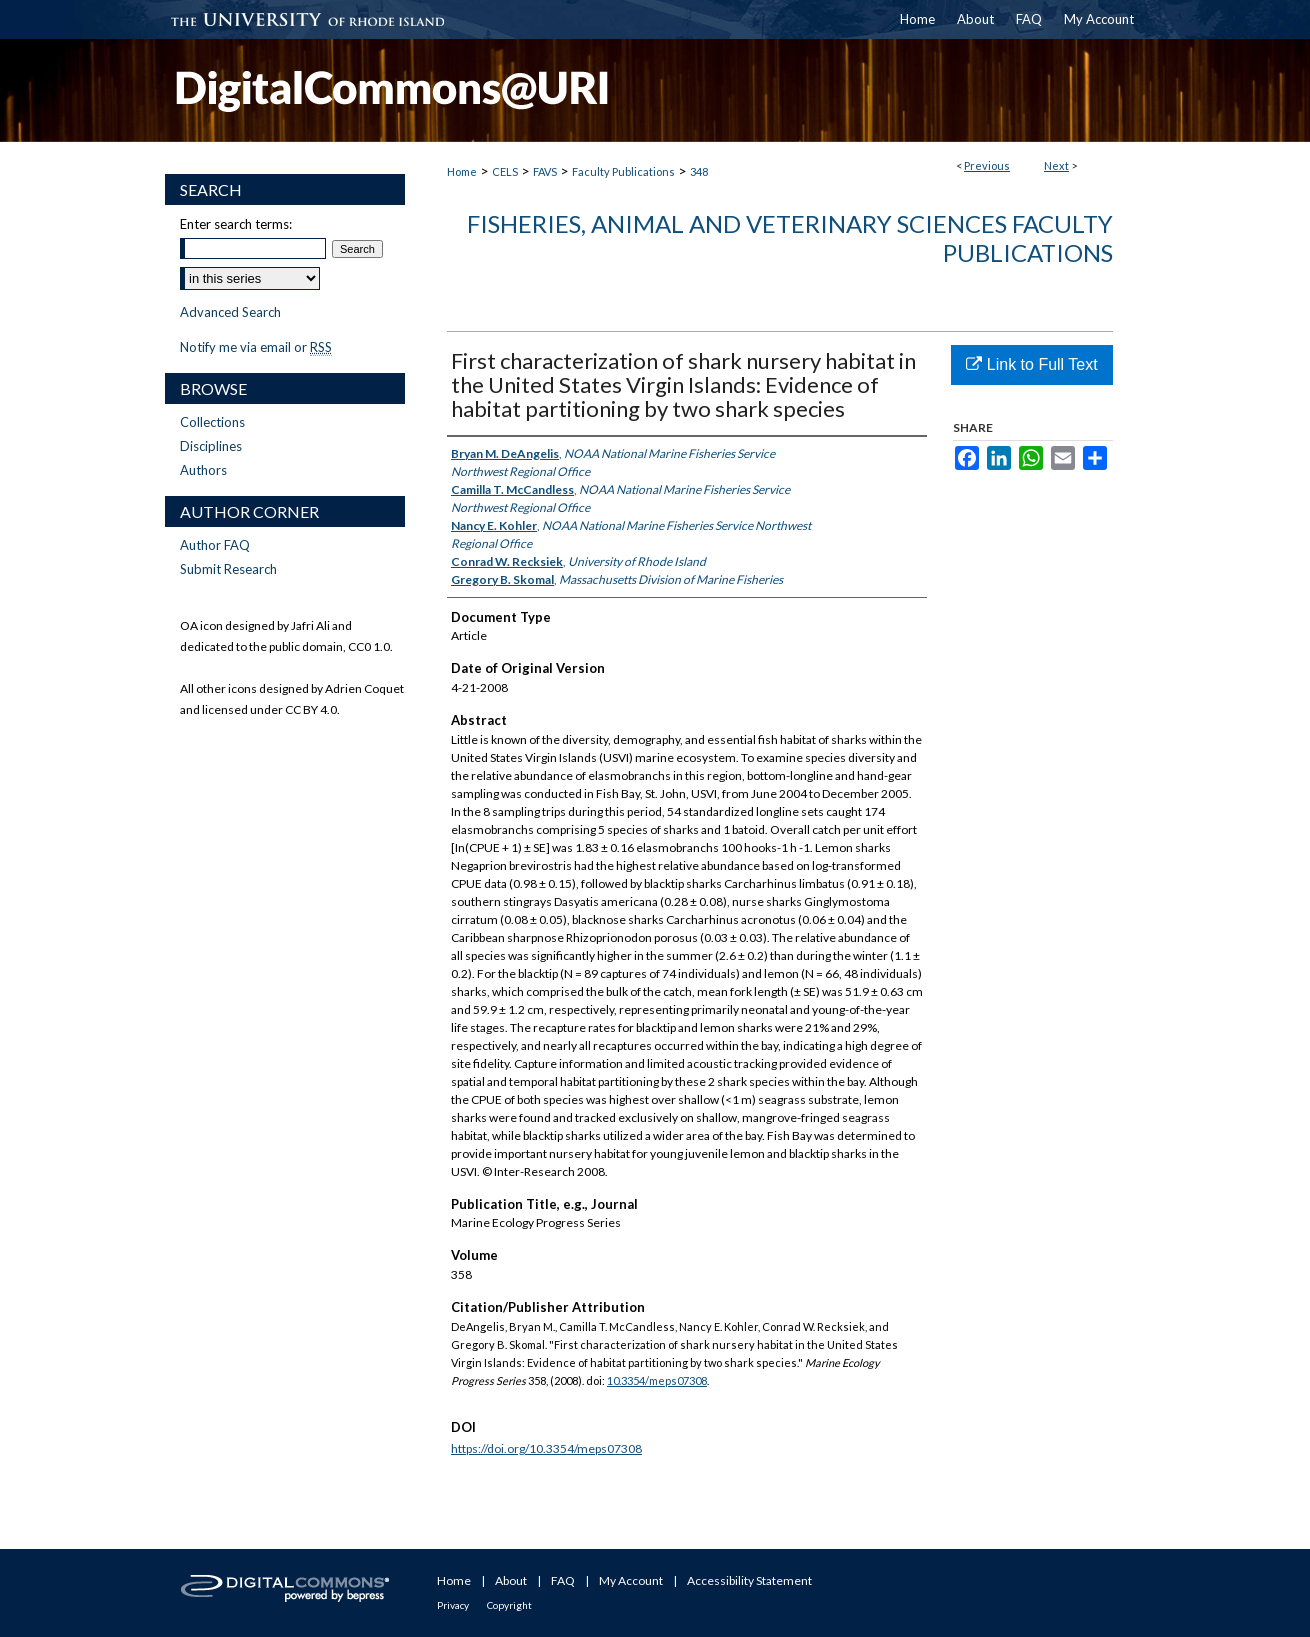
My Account (631, 1580)
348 (699, 171)
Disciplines (211, 446)
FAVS (545, 171)
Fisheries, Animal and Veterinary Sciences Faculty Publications (790, 238)
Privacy (453, 1605)
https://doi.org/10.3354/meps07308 (546, 1448)
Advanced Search (230, 312)
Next (1056, 165)
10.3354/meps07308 (657, 1380)
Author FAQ (215, 545)
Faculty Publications (623, 171)
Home (462, 171)
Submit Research (228, 569)
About (511, 1580)
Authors (203, 470)
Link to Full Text (1031, 364)
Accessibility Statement (749, 1580)
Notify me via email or (256, 347)
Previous (987, 165)
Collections (212, 422)
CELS (505, 171)
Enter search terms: (236, 224)
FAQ (563, 1580)
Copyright (509, 1605)
